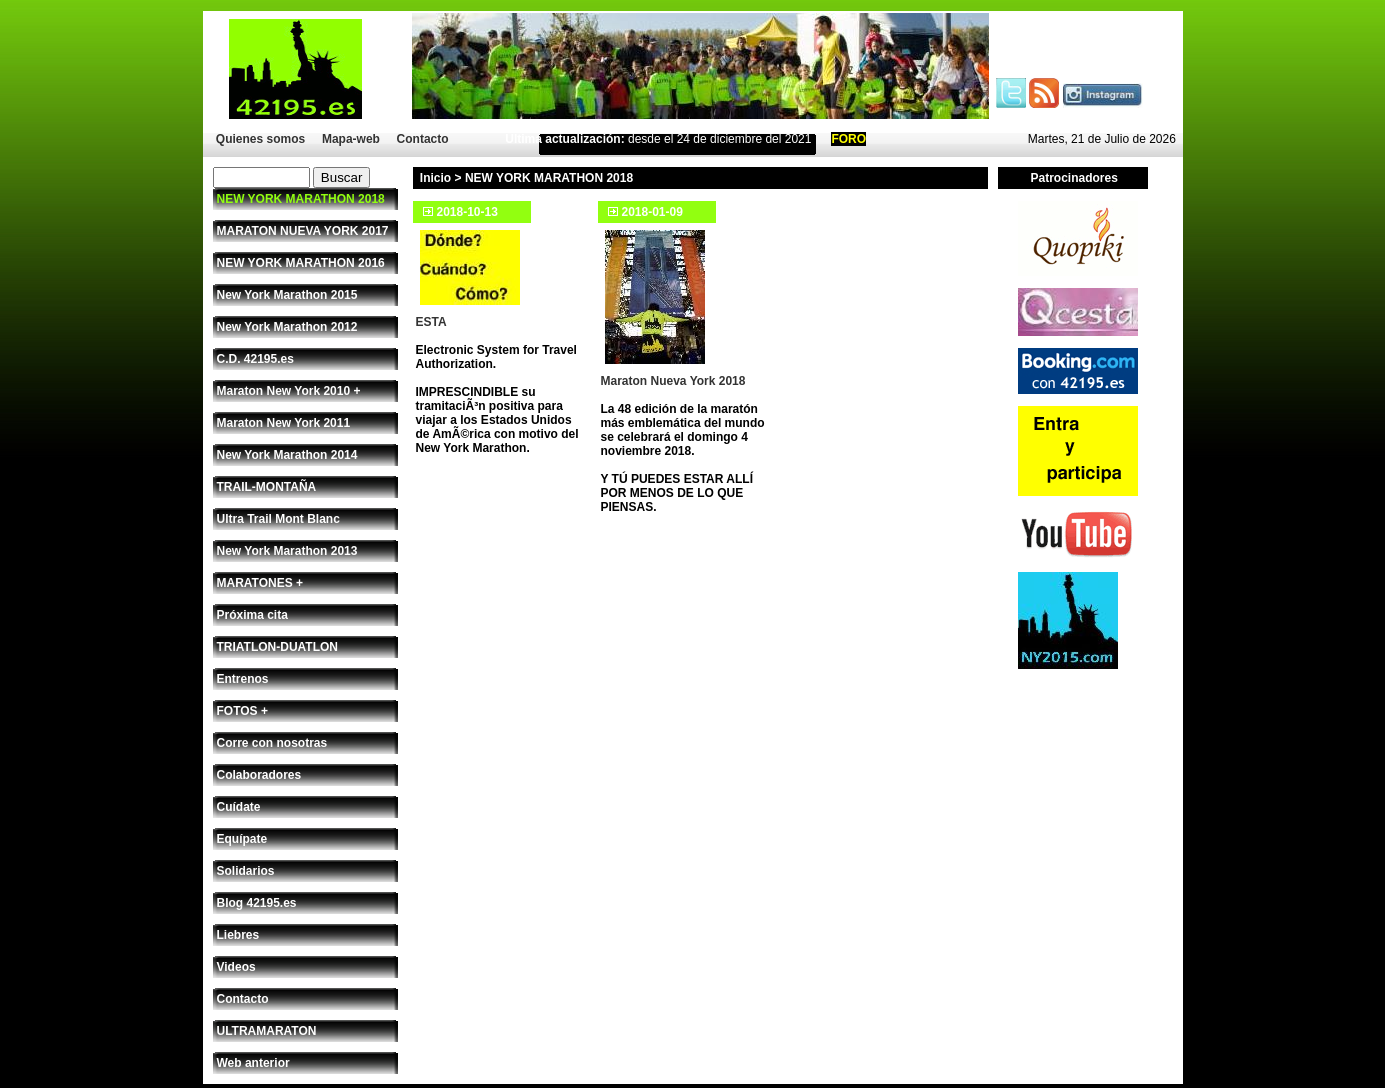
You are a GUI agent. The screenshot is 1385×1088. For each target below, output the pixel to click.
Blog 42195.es (257, 903)
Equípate (242, 839)
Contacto (423, 139)
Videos (236, 967)
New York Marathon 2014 (287, 455)
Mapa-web (351, 139)
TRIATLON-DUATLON (278, 647)
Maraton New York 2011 (284, 423)
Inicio (435, 178)
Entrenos (243, 679)
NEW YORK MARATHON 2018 (301, 199)
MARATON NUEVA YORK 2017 (303, 231)
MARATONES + (260, 583)
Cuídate (239, 807)
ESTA (431, 322)
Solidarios (246, 871)
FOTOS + (242, 711)
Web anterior (253, 1063)
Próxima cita (252, 615)
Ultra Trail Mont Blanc (278, 519)
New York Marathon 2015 (287, 295)
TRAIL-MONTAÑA (267, 487)
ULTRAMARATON (267, 1031)
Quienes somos (260, 139)
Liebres (238, 935)
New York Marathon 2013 (287, 551)
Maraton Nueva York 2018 (673, 381)
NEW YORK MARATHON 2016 (301, 263)
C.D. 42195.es (255, 359)
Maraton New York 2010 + (289, 391)
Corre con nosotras (272, 743)
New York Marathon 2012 (287, 327)
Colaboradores (259, 775)
